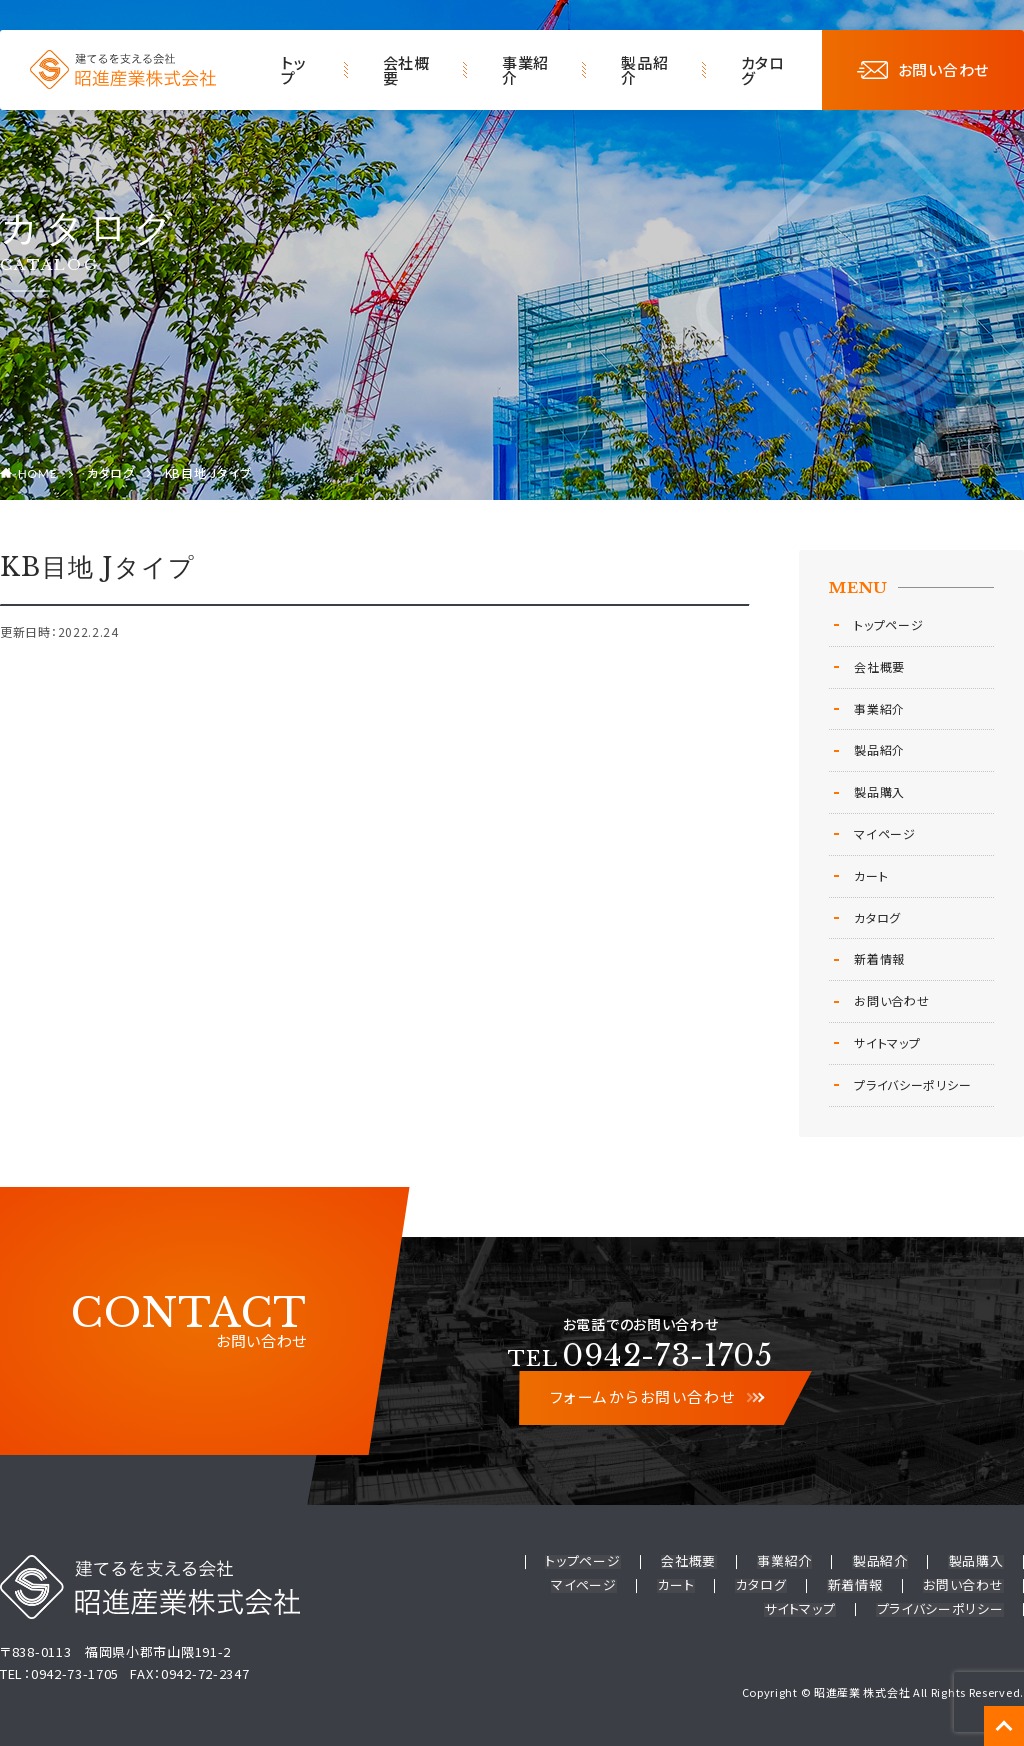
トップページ (888, 624)
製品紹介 (644, 70)
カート (871, 875)
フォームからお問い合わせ (656, 1398)
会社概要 (406, 70)
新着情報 (879, 958)
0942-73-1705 (640, 1355)
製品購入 (879, 791)
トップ (293, 70)
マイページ (885, 833)
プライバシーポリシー (912, 1084)
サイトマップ (887, 1042)
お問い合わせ (923, 69)
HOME (38, 474)
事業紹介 (525, 70)
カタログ (763, 70)
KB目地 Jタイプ (207, 473)
